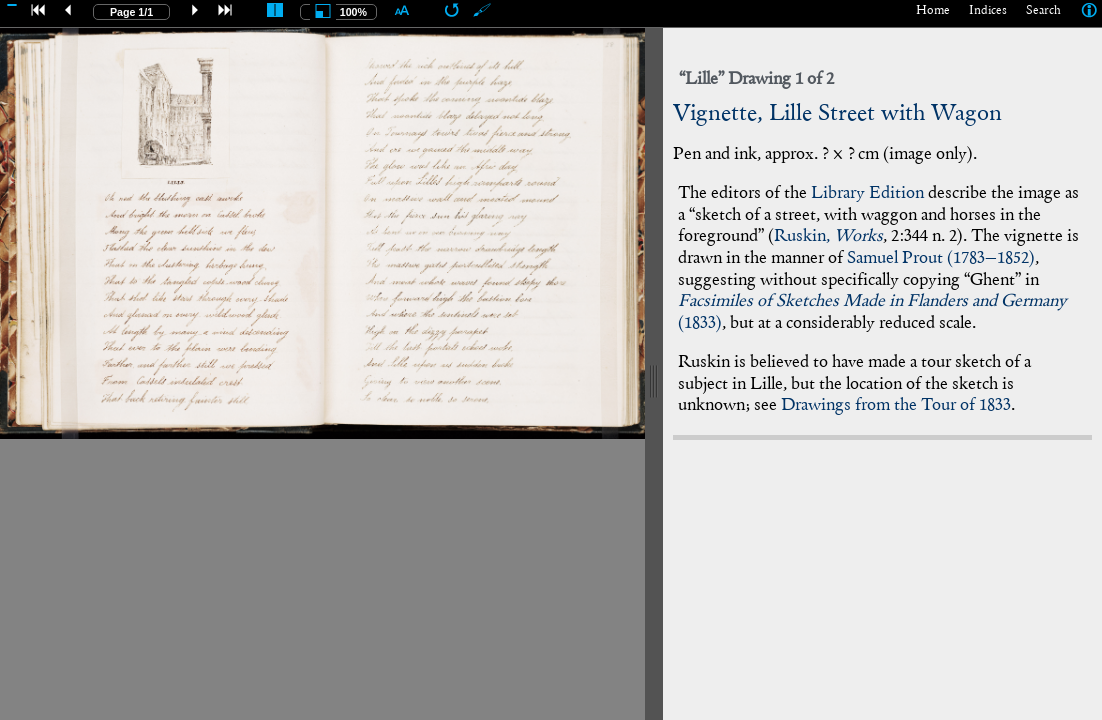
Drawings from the (896, 405)
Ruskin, (828, 236)
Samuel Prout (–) (941, 258)
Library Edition (867, 193)
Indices (988, 11)
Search (1043, 11)
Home (933, 11)
